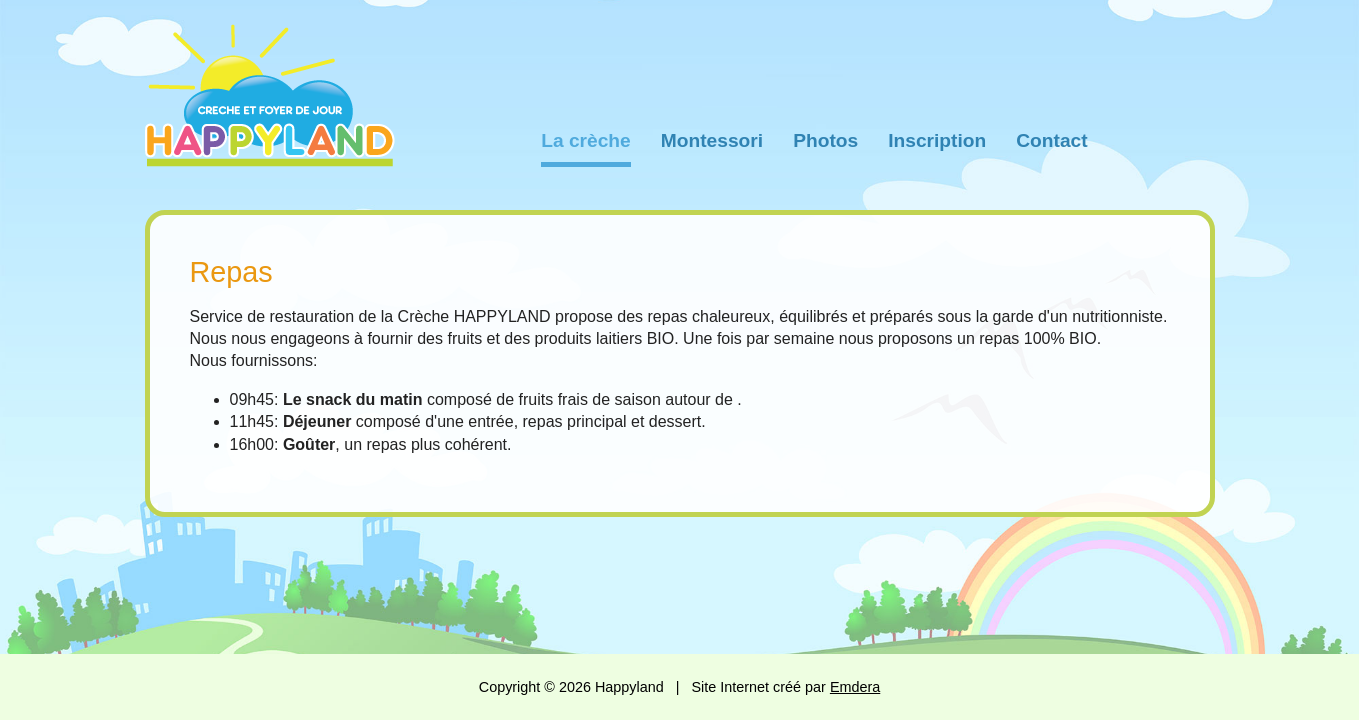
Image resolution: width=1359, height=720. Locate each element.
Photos (825, 140)
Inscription (937, 140)
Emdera (855, 687)
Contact (1051, 140)
